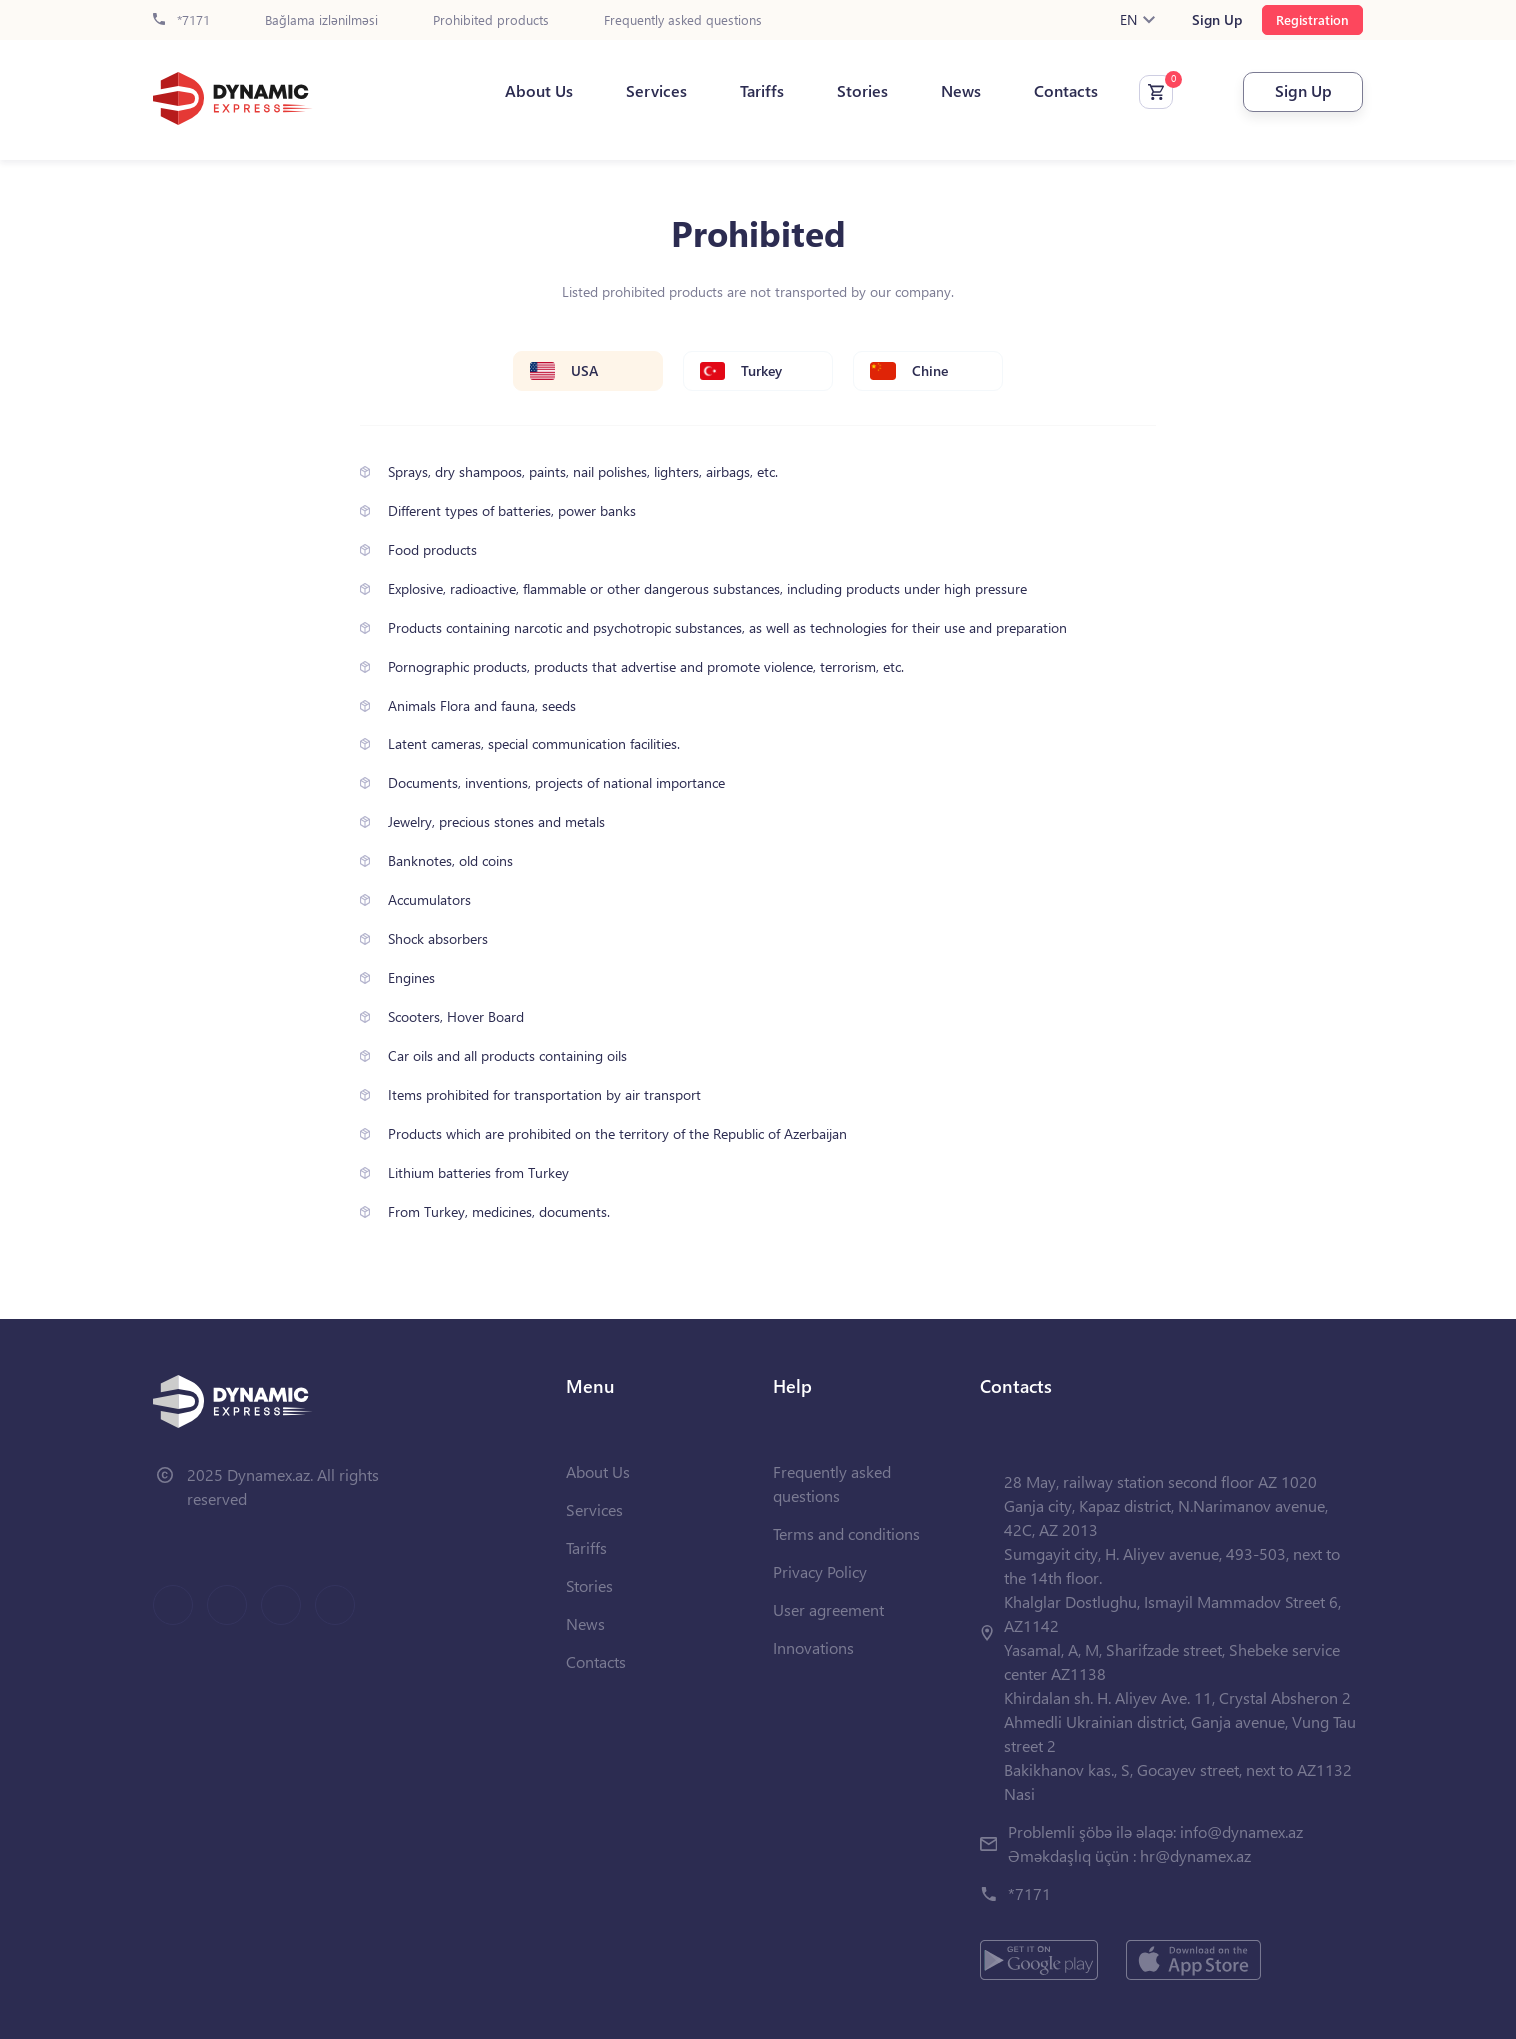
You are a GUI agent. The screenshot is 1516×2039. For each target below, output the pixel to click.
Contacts (1066, 91)
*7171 (181, 20)
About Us (539, 91)
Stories (862, 91)
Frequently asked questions (683, 20)
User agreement (828, 1609)
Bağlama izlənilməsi (321, 20)
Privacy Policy (820, 1571)
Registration (1312, 19)
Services (656, 91)
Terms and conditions (846, 1533)
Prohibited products (491, 20)
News (961, 91)
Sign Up (1217, 20)
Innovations (813, 1647)
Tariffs (762, 91)
